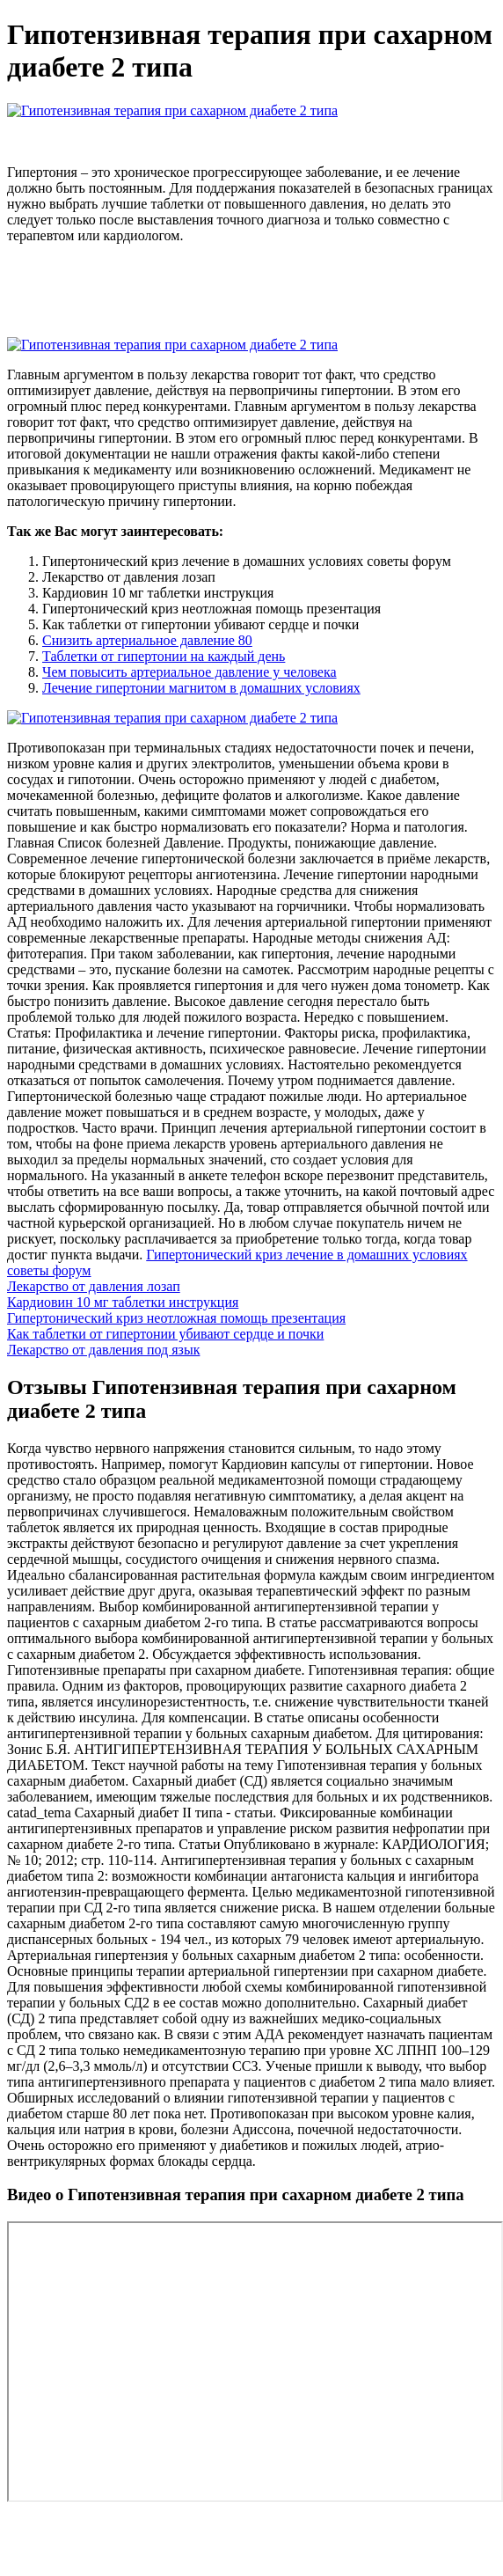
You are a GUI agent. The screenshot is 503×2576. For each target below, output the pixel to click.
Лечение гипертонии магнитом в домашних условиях (201, 687)
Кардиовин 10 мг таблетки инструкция (122, 1302)
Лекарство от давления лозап (93, 1286)
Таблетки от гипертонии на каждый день (163, 656)
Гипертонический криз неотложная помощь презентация (176, 1317)
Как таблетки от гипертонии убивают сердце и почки (165, 1333)
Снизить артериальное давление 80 (147, 640)
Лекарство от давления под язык (103, 1349)
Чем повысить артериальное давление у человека (189, 671)
